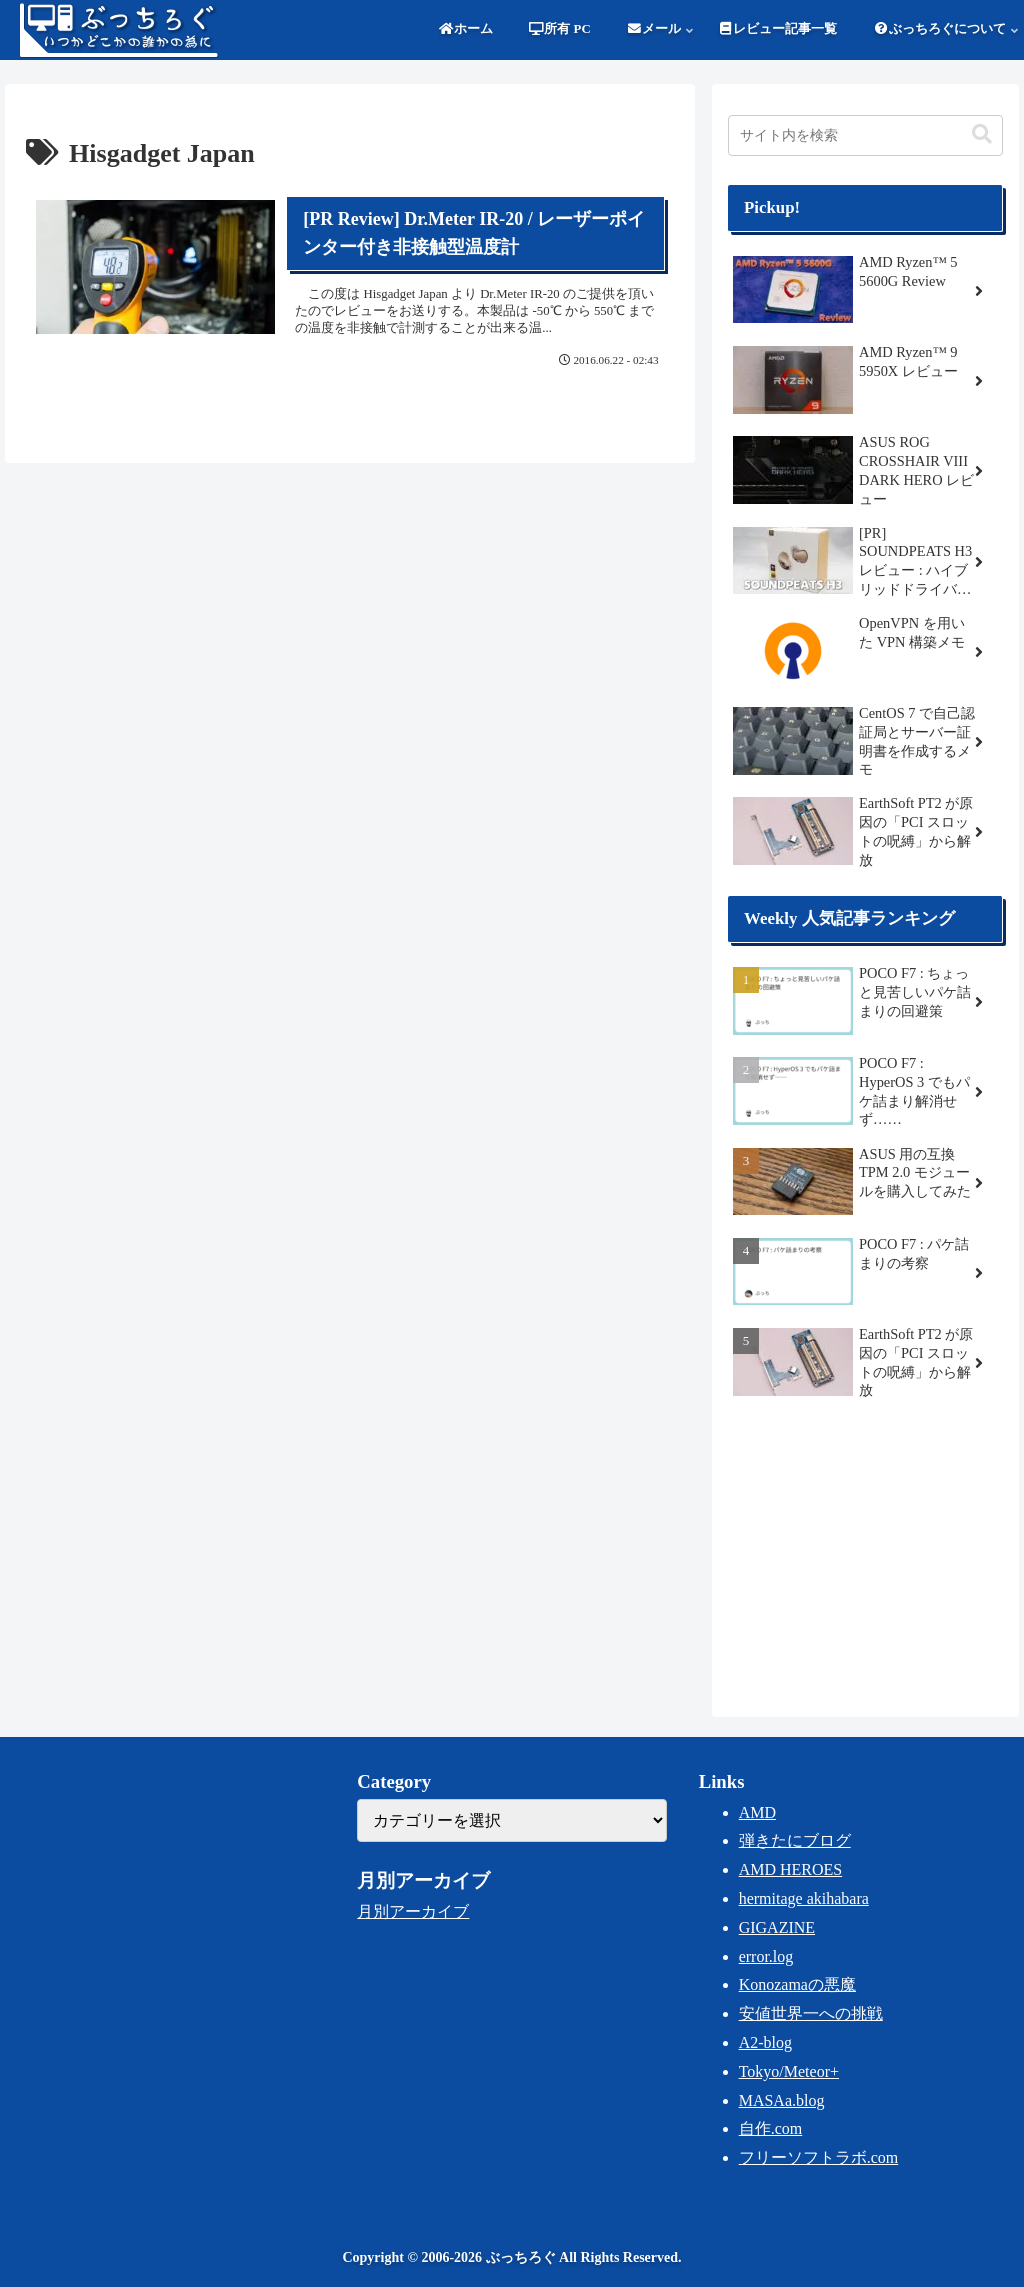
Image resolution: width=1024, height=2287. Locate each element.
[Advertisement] (865, 1555)
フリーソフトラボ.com (819, 2157)
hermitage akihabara (804, 1898)
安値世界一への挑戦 (811, 2013)
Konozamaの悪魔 (797, 1984)
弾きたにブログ (795, 1840)
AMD (757, 1812)
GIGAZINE (777, 1927)
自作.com (771, 2128)
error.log (766, 1956)
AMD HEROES (791, 1869)
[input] (865, 135)
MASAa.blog (782, 2100)
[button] (982, 134)
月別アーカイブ (413, 1911)
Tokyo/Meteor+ (789, 2071)
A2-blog (765, 2042)
